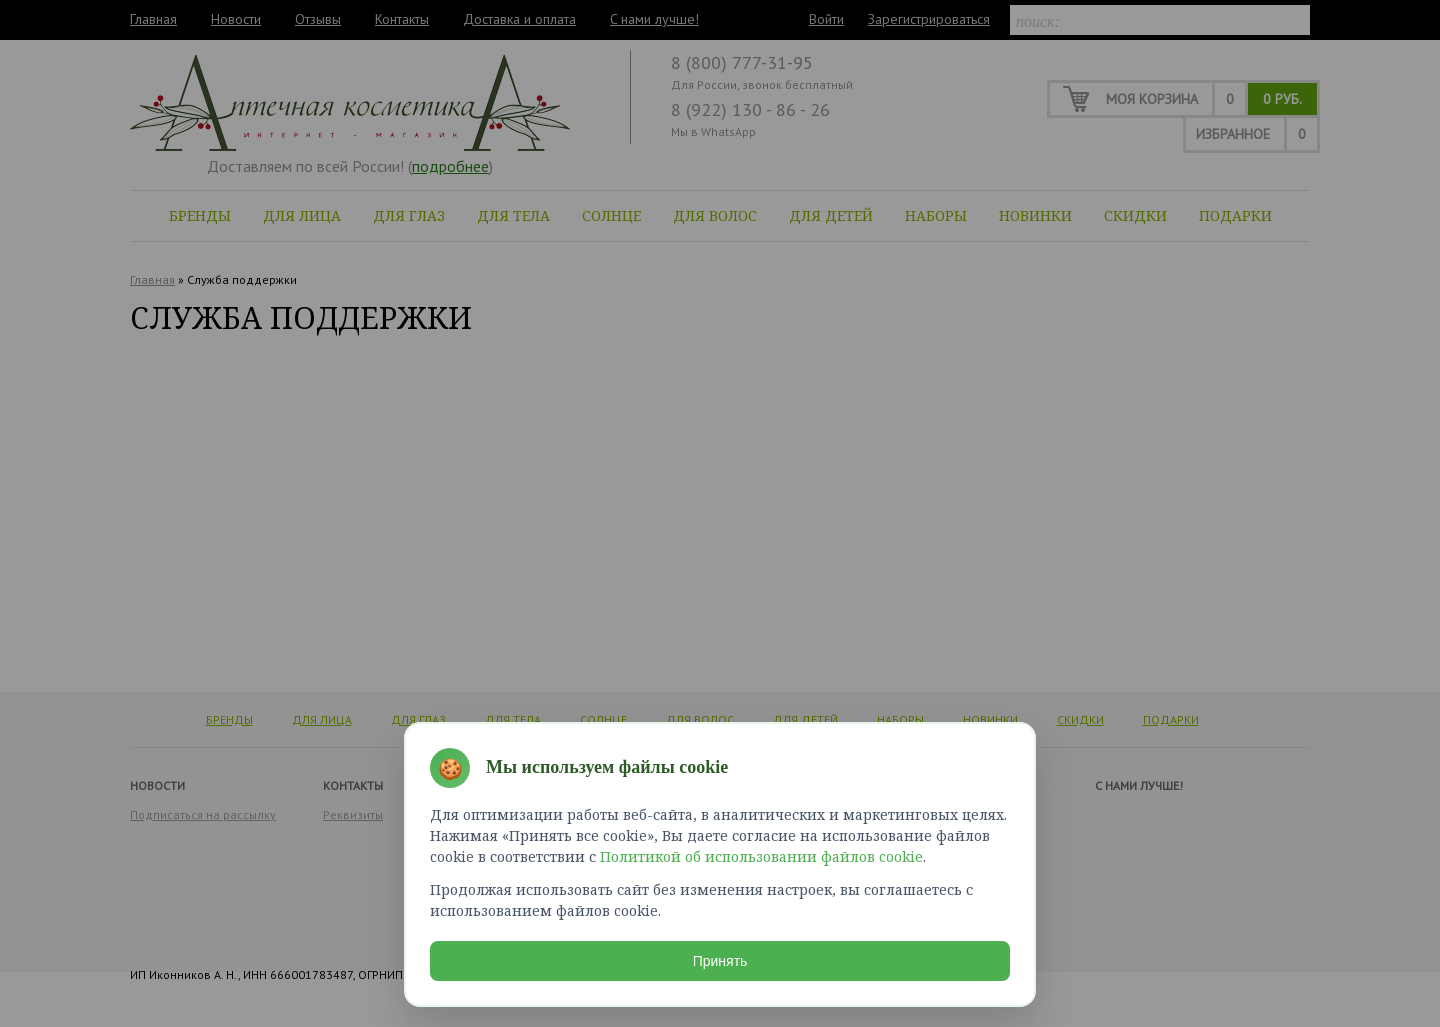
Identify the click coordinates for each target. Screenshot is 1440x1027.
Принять (720, 961)
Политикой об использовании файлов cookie (761, 856)
